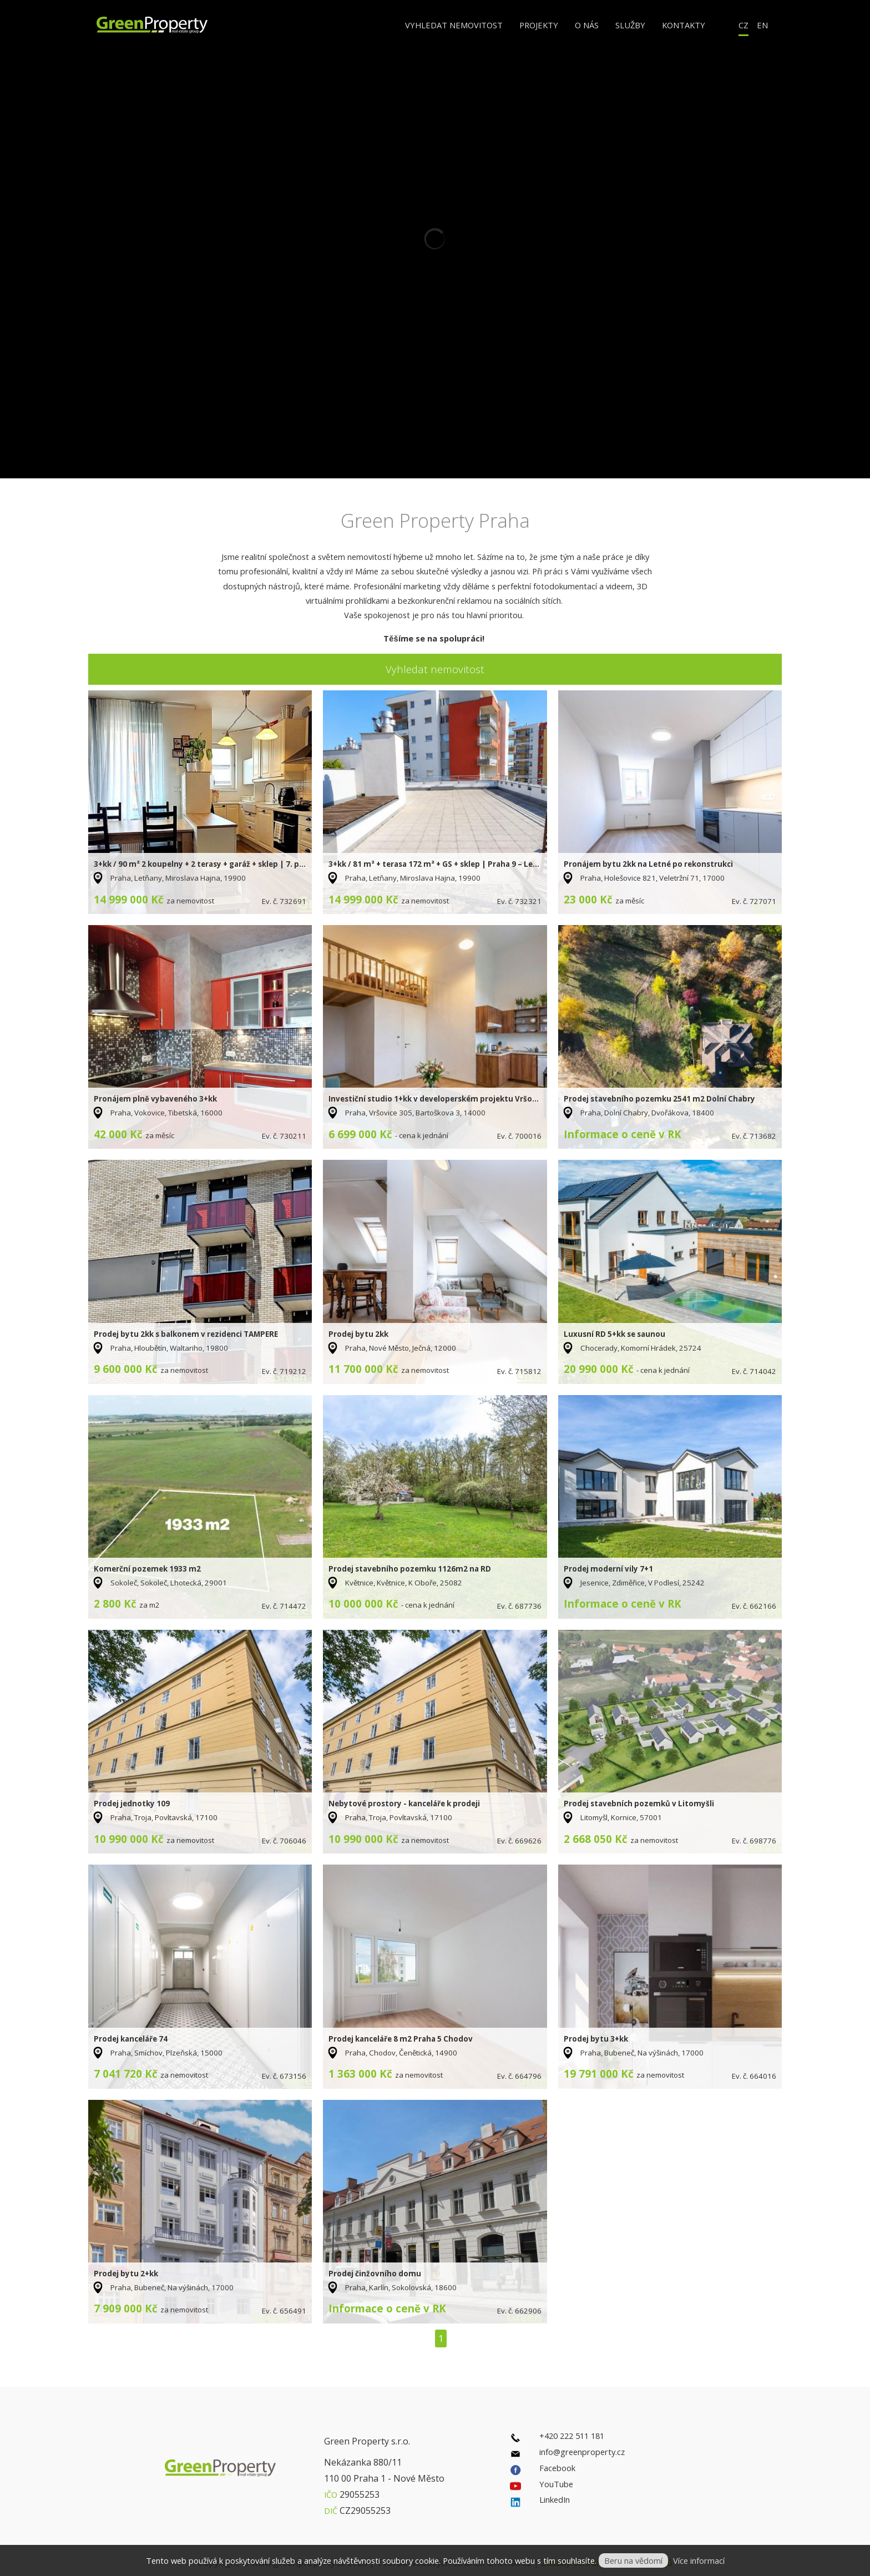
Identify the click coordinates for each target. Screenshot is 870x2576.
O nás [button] (587, 25)
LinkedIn (554, 2499)
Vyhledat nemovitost (454, 25)
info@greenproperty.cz (582, 2451)
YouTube (556, 2483)
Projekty (538, 25)
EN (762, 25)
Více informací (699, 2560)
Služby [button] (630, 25)
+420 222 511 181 (571, 2435)
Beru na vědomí (633, 2560)
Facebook (557, 2467)
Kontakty (683, 25)
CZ (743, 25)
